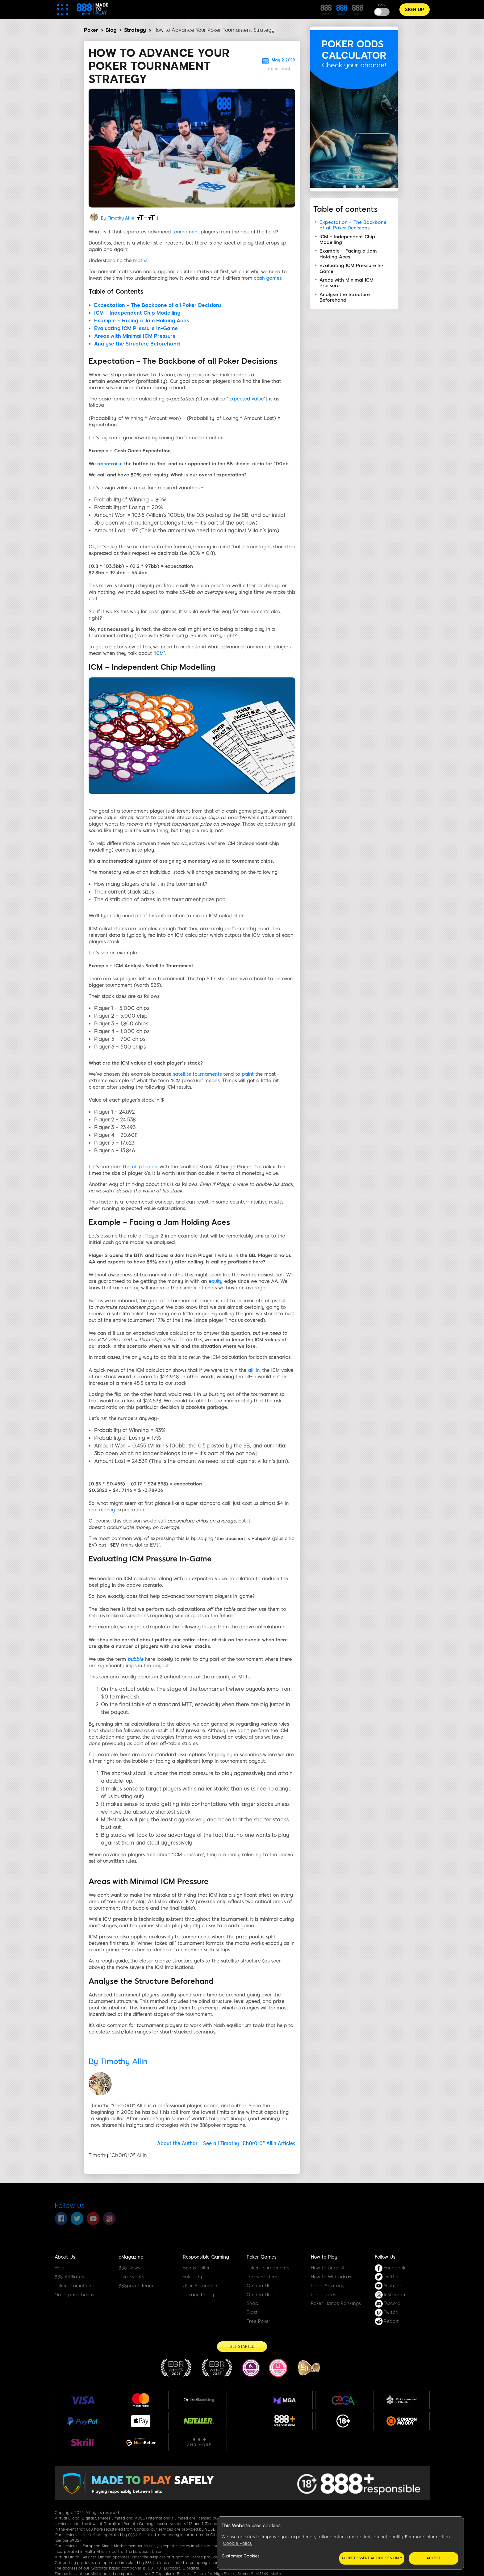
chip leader (145, 1167)
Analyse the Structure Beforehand (137, 344)
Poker (91, 30)
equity (215, 1281)
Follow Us (385, 2257)
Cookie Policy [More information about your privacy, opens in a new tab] (237, 2543)
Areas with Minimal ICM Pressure (135, 336)
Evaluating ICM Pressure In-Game (136, 328)
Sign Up (414, 9)
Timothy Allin (121, 218)
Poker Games (261, 2257)
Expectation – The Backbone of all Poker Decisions (158, 305)
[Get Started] (242, 2346)
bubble (135, 1659)
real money (102, 1510)
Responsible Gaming (206, 2257)
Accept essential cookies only (371, 2558)
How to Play (324, 2257)
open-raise (110, 464)
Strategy (135, 30)
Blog (111, 30)
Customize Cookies (240, 2556)
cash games (268, 278)
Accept (434, 2558)
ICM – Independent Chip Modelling (137, 313)
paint (248, 1074)
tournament (185, 232)
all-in (254, 1370)
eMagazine (131, 2257)
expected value (246, 399)
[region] (340, 2543)
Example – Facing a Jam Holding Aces (141, 321)
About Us (65, 2257)
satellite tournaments (197, 1074)
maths (140, 260)
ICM (159, 653)
